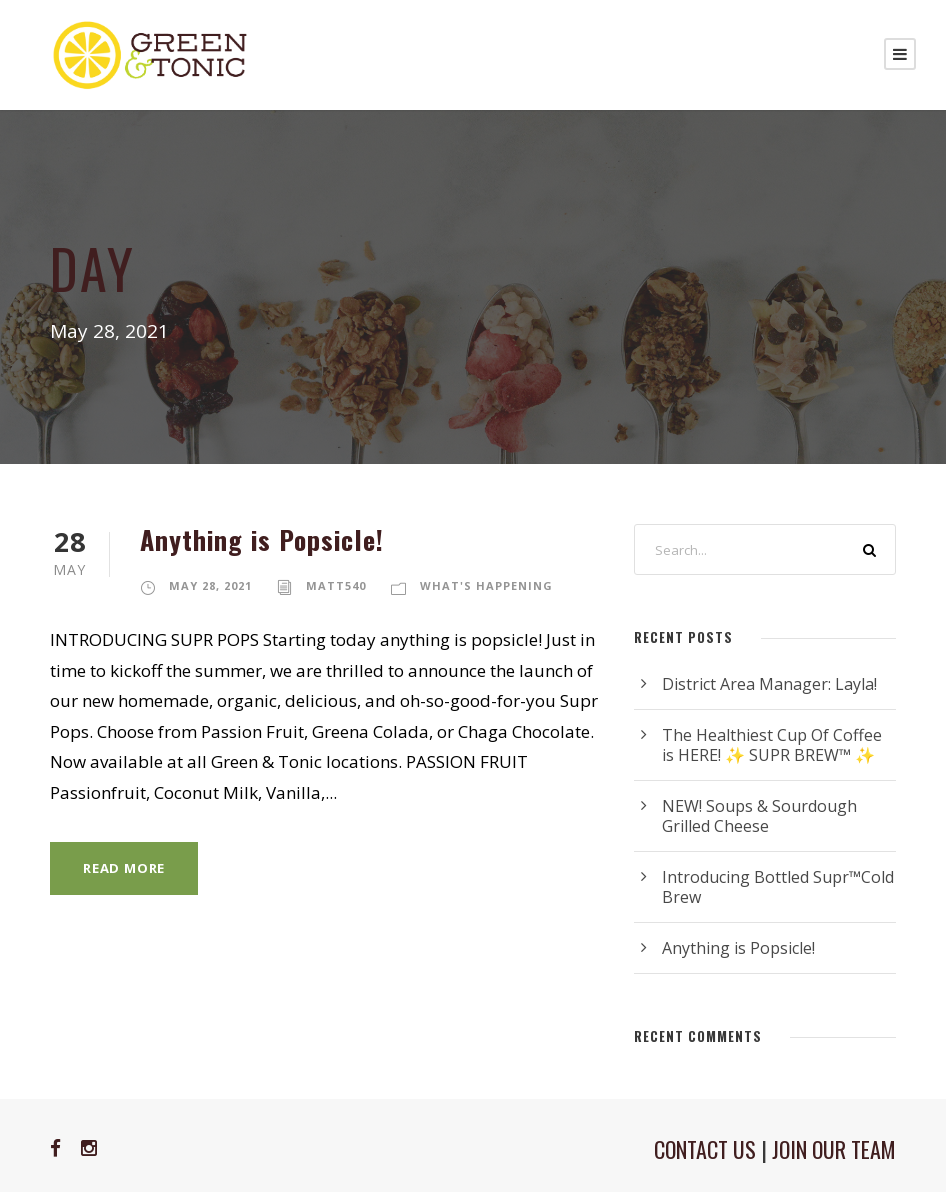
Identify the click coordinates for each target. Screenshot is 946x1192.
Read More (124, 868)
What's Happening (486, 585)
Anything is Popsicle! (262, 539)
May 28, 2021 (210, 585)
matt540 (336, 585)
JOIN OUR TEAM (834, 1149)
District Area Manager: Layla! (769, 684)
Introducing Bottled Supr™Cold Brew (778, 887)
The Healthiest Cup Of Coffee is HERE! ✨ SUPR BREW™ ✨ (772, 745)
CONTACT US (705, 1149)
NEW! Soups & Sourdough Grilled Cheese (759, 816)
